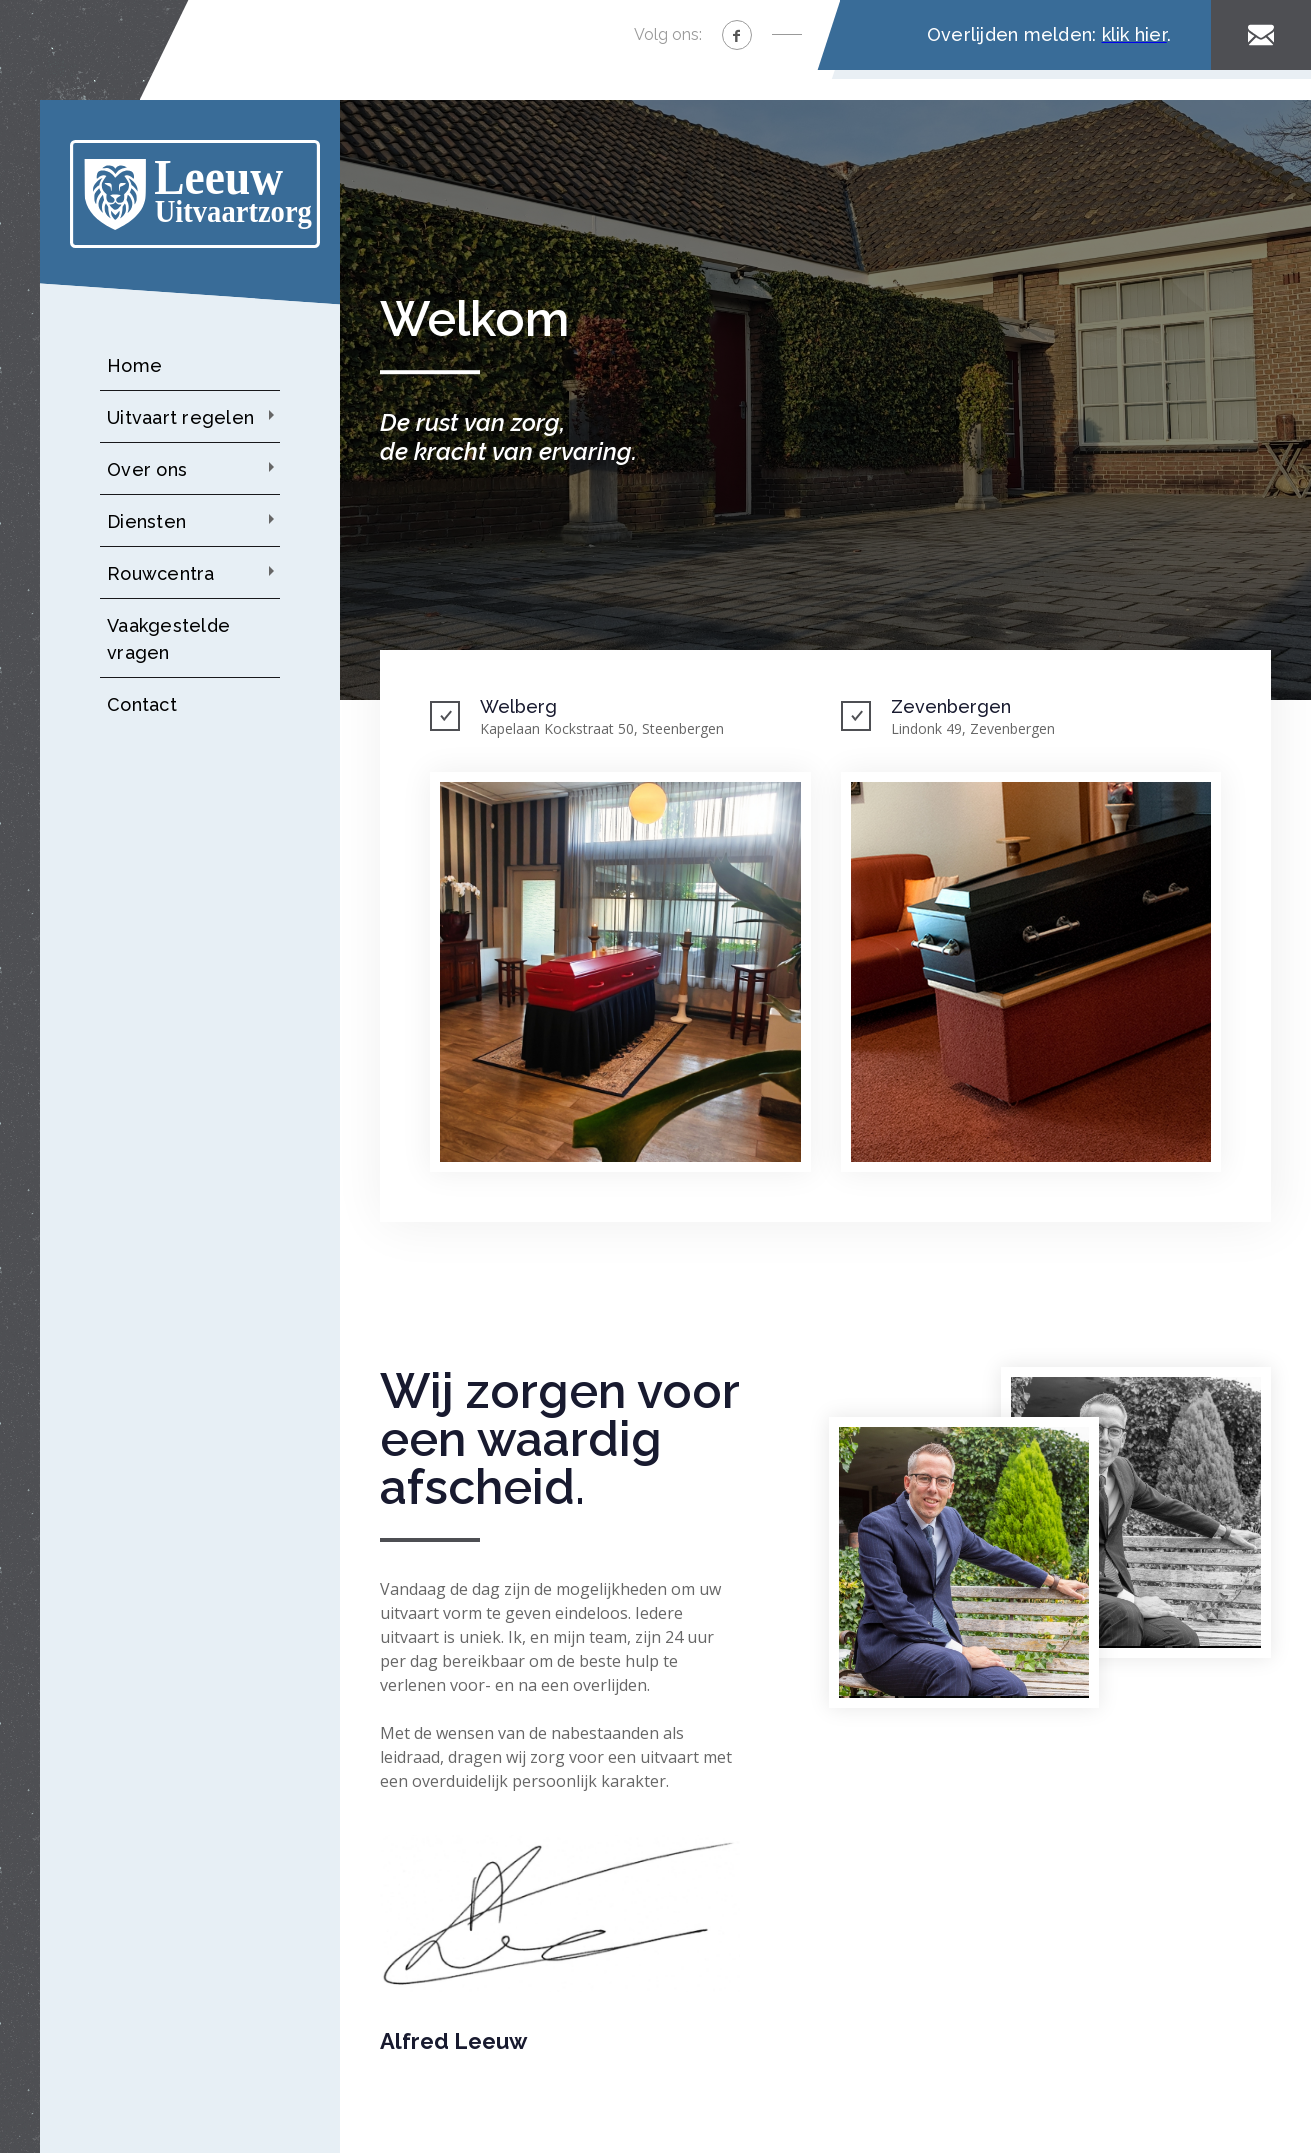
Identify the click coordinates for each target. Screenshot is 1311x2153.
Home (134, 365)
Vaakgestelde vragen (168, 639)
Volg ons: (668, 34)
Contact (142, 704)
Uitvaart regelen (180, 417)
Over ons (147, 469)
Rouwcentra (161, 573)
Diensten (146, 521)
